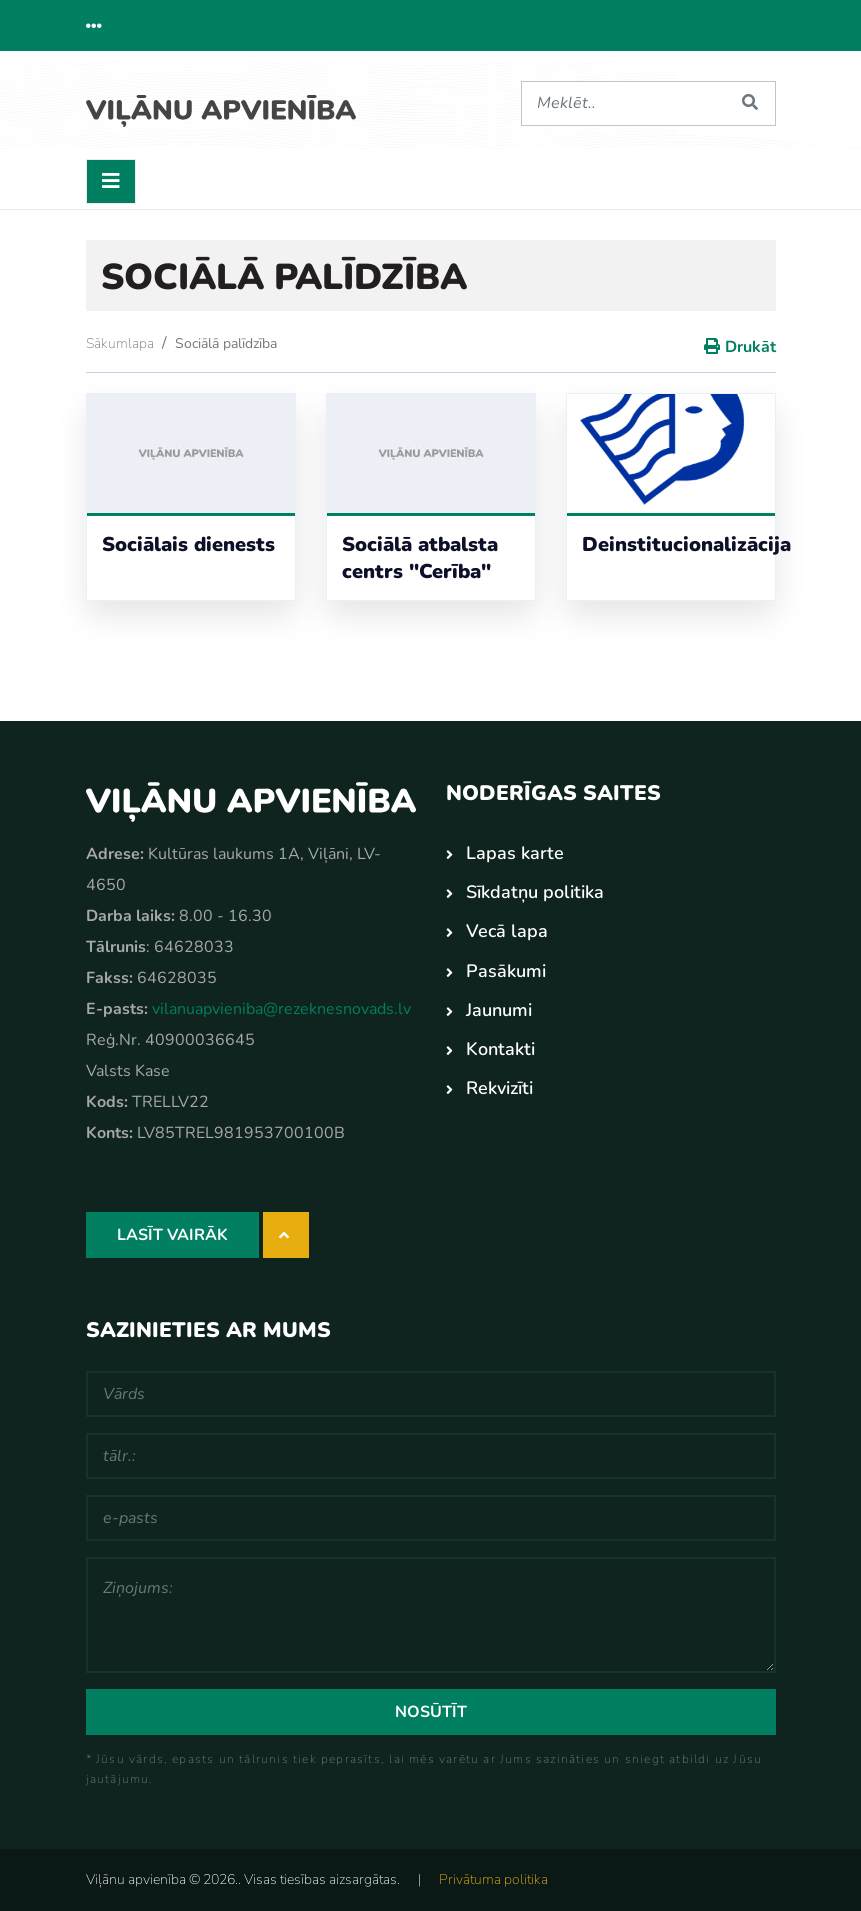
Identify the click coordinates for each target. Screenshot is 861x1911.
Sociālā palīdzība (226, 342)
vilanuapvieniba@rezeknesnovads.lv (281, 1008)
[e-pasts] (431, 1517)
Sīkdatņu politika (535, 891)
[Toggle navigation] (111, 180)
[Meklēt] (624, 103)
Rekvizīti (499, 1087)
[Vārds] (431, 1393)
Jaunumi (499, 1009)
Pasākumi (506, 970)
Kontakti (500, 1048)
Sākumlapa (120, 342)
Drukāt (750, 346)
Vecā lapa (507, 930)
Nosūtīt (431, 1711)
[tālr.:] (431, 1455)
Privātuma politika (493, 1878)
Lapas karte (515, 852)
